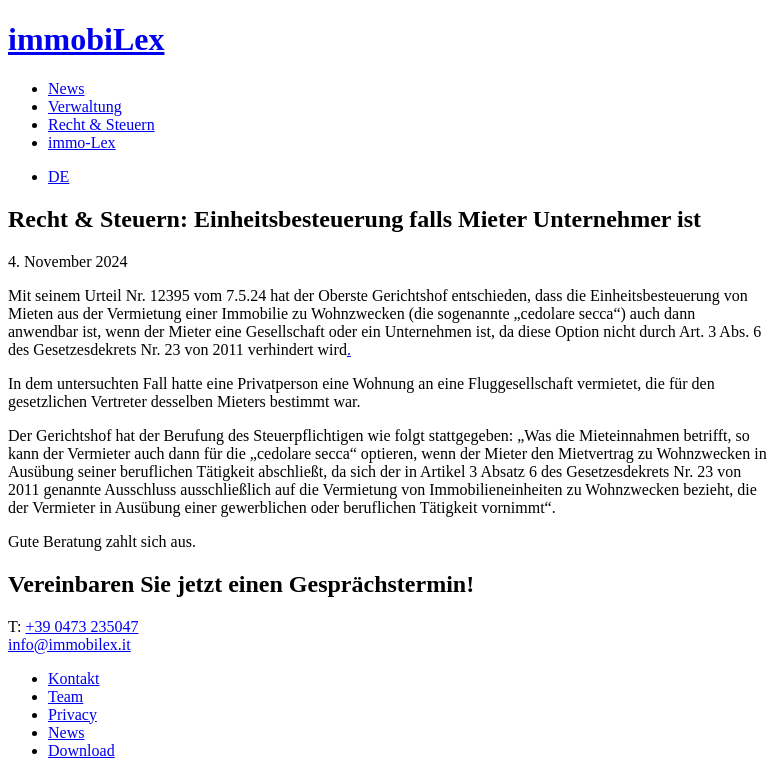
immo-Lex (82, 142)
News (66, 88)
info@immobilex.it (69, 644)
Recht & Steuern (101, 124)
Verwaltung (85, 106)
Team (65, 696)
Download (81, 750)
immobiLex (86, 39)
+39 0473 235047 (81, 626)
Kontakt (74, 678)
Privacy (72, 714)
